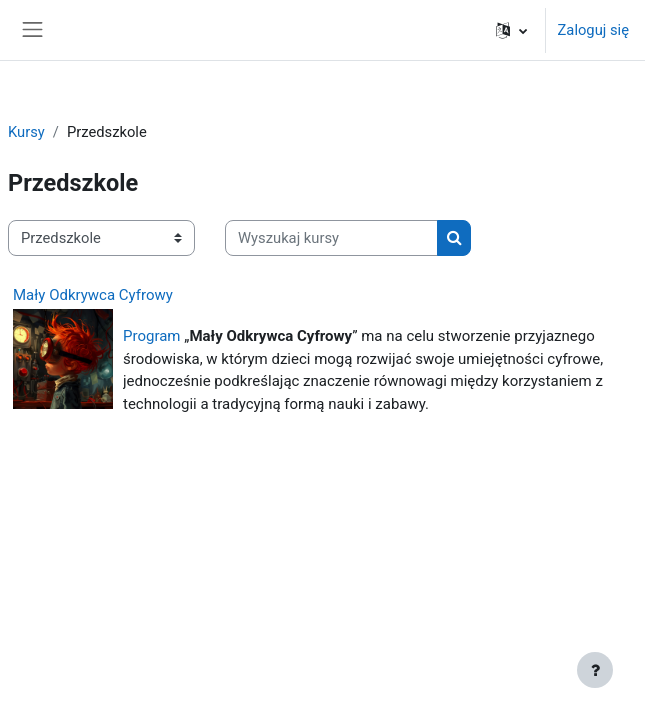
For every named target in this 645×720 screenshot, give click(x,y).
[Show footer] (595, 670)
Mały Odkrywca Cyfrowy (93, 295)
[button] (511, 30)
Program (151, 336)
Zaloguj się (593, 30)
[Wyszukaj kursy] (331, 238)
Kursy (26, 132)
